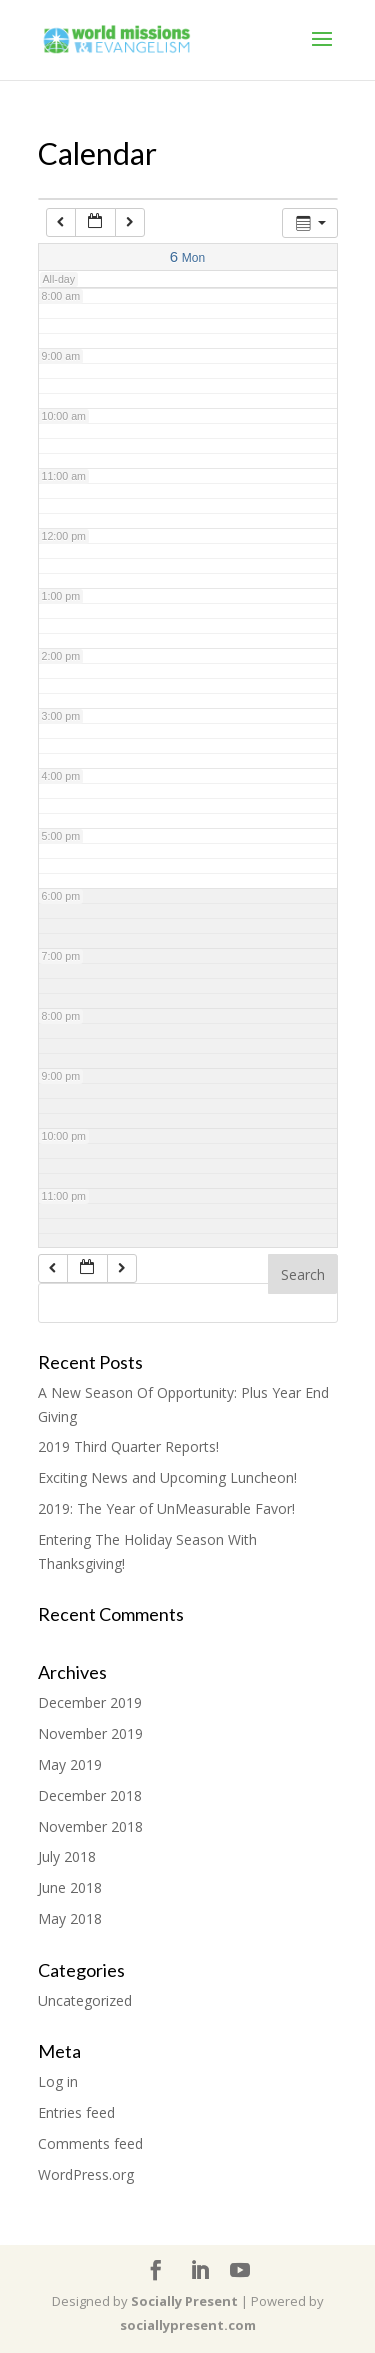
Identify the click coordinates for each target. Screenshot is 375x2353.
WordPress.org (86, 2174)
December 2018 (90, 1795)
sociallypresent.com (188, 2325)
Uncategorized (85, 2000)
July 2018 (67, 1856)
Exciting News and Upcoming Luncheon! (167, 1477)
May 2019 (70, 1764)
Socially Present (184, 2301)
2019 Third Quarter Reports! (128, 1446)
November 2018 (90, 1826)
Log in (58, 2081)
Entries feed (76, 2112)
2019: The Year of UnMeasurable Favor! (166, 1508)
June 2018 (70, 1887)
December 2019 (90, 1702)
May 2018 (70, 1918)
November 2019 (90, 1733)
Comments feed (90, 2143)
